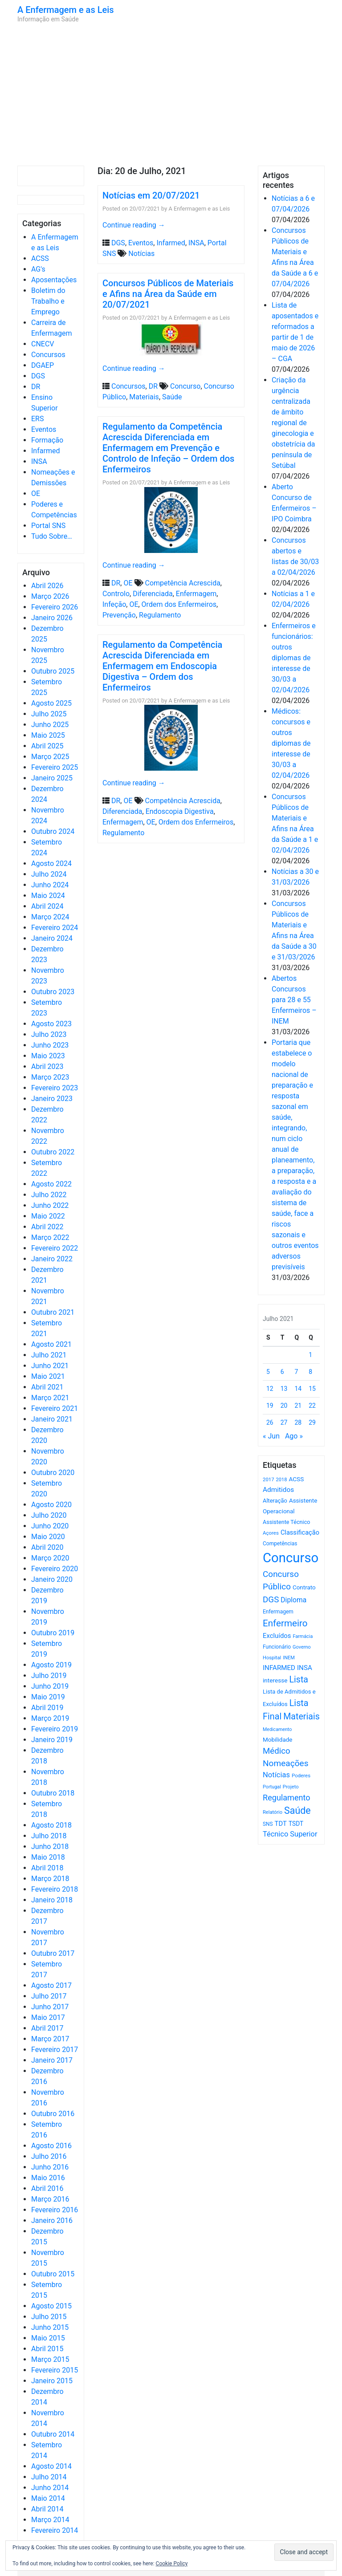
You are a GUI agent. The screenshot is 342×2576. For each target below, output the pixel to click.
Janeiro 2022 (52, 1259)
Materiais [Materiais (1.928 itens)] (301, 1716)
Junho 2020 (50, 1526)
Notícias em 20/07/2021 (151, 195)
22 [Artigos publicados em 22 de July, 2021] (312, 1405)
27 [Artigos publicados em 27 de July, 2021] (284, 1422)
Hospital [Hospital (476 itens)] (272, 1658)
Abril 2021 (47, 1387)
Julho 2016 (48, 2156)
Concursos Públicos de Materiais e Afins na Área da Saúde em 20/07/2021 (167, 294)
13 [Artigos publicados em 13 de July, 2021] (284, 1388)
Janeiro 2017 (52, 2060)
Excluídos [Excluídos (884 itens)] (277, 1636)
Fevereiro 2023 (54, 1088)
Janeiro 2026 (52, 618)
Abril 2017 (47, 2028)
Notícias (141, 253)
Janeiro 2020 (52, 1579)
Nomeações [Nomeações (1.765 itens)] (286, 1763)
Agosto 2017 (51, 1985)
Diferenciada (153, 593)
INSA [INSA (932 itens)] (304, 1668)
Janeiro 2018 (52, 1900)
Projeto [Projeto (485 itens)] (291, 1787)
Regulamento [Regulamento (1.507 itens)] (286, 1797)
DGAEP (42, 365)
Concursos (48, 354)
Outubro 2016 (52, 2113)
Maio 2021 (48, 1376)
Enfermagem (196, 593)
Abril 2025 (47, 746)
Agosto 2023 (51, 1024)
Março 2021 (50, 1398)
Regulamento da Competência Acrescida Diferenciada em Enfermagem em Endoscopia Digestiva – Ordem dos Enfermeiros (162, 666)
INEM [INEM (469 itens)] (289, 1658)
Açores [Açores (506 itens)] (271, 1533)
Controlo (116, 593)
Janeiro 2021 (52, 1419)
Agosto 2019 (51, 1665)
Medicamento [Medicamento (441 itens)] (277, 1729)
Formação (47, 440)
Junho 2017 (50, 2007)
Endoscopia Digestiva (180, 811)
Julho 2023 (48, 1034)
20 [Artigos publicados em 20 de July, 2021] (284, 1405)
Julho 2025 (48, 714)
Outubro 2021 (52, 1312)
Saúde (172, 397)
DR (35, 386)
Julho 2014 (48, 2477)
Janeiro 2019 (52, 1739)
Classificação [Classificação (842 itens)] (300, 1532)
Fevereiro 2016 (54, 2210)
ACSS (40, 258)
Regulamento (160, 615)
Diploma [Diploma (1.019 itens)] (293, 1600)
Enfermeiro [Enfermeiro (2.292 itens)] (285, 1623)
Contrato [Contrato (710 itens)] (304, 1587)
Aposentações (54, 280)
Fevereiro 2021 (54, 1408)
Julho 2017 (48, 1996)
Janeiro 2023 (52, 1098)
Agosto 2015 (51, 2306)
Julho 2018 (48, 1836)
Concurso (185, 386)
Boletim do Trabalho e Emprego (48, 301)
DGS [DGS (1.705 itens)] (271, 1600)
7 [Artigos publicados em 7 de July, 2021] (296, 1371)
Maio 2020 (48, 1536)
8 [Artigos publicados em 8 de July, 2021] (310, 1371)
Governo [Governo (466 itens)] (302, 1647)
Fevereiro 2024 (54, 927)
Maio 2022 (48, 1216)
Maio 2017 (48, 2017)
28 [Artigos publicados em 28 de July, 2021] (298, 1422)
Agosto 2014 (51, 2466)
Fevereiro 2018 (54, 1889)
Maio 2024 (48, 895)
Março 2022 (50, 1237)
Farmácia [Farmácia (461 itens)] (303, 1636)
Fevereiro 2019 (54, 1729)
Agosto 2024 (51, 863)
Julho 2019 (48, 1675)
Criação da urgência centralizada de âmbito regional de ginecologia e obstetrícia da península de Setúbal (293, 423)
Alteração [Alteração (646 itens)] (275, 1500)
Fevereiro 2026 (54, 607)
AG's (38, 269)
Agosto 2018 (51, 1825)
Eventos (43, 429)
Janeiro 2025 (52, 778)
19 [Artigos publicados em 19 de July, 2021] (269, 1405)
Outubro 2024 (52, 831)
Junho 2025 (50, 724)
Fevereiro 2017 (54, 2049)
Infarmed (45, 451)
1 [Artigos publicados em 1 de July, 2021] (310, 1354)
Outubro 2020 (52, 1472)
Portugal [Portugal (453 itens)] (272, 1787)
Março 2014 (50, 2519)
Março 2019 (50, 1718)
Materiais (144, 397)
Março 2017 (50, 2039)
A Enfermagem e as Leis (65, 9)
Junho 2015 (50, 2327)
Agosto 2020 (51, 1504)
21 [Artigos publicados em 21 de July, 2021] (298, 1405)
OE (35, 493)
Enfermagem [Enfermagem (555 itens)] (278, 1612)
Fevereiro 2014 (54, 2530)
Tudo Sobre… (51, 536)
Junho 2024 (50, 885)
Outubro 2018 (52, 1793)
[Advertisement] (171, 94)
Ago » (294, 1436)
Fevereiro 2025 (54, 767)
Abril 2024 (47, 906)
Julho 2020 (48, 1515)
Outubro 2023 (52, 991)
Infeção (114, 604)
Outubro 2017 (52, 1953)
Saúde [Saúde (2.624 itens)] (297, 1810)
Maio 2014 (48, 2498)
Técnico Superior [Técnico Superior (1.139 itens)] (290, 1834)
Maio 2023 (48, 1056)
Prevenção (119, 615)
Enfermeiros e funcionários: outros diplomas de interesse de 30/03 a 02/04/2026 (294, 658)
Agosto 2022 (51, 1184)
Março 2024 (50, 917)
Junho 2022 (50, 1205)
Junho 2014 (50, 2487)
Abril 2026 (47, 585)
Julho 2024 (48, 874)
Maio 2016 (48, 2178)
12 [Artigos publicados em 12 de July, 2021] (269, 1388)
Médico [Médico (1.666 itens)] (276, 1751)
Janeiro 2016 (52, 2220)
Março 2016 (50, 2199)
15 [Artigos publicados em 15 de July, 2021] (312, 1388)
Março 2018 (50, 1878)
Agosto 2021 (51, 1344)
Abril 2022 (47, 1227)
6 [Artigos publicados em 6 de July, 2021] (282, 1371)
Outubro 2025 (52, 671)
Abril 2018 (47, 1868)
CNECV (42, 344)
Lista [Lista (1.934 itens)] (298, 1679)
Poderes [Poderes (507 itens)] (301, 1775)
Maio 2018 (48, 1857)
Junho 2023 (50, 1045)
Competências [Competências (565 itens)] (280, 1543)
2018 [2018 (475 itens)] (281, 1480)
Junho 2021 (50, 1365)
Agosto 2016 (51, 2145)
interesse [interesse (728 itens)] (275, 1680)
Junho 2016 (50, 2167)
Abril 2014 (47, 2509)
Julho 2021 (48, 1355)
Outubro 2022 (52, 1152)
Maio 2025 (48, 735)
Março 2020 (50, 1558)
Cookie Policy (172, 2563)
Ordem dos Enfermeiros (179, 604)
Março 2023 (50, 1077)
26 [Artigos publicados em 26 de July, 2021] (269, 1422)
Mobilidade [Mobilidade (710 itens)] (278, 1739)
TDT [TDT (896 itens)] (281, 1824)
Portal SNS (48, 525)
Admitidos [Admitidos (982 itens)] (278, 1490)
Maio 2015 (48, 2338)
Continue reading (133, 225)
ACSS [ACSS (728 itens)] (296, 1479)
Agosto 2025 (51, 703)
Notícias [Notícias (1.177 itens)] (276, 1775)
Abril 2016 (47, 2188)
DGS (38, 376)
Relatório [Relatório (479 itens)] (272, 1812)
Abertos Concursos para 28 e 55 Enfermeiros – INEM (294, 999)
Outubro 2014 (52, 2434)
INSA (39, 461)
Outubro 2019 (52, 1633)
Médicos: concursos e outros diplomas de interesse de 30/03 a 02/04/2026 (291, 743)
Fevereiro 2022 (54, 1248)
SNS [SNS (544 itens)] (268, 1824)
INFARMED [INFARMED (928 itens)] (279, 1668)
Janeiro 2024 (52, 938)
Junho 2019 (50, 1686)
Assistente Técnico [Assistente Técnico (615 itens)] (286, 1522)
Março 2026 (50, 596)
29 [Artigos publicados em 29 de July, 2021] (312, 1422)
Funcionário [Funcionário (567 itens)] (277, 1647)
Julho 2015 (48, 2316)
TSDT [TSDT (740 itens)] (296, 1823)
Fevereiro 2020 (54, 1568)
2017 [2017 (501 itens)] (268, 1479)
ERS (37, 418)
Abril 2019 (47, 1707)
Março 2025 (50, 756)
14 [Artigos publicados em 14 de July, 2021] (298, 1388)
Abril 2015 (47, 2348)
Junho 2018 (50, 1846)
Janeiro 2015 (52, 2381)
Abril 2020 (47, 1547)
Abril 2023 (47, 1066)
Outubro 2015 (52, 2274)
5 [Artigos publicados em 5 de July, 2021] (268, 1371)
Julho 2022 (48, 1194)
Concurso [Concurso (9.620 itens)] (290, 1557)
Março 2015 (50, 2359)
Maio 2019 (48, 1697)
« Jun (271, 1436)
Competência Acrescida (182, 583)
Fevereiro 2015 (54, 2370)
